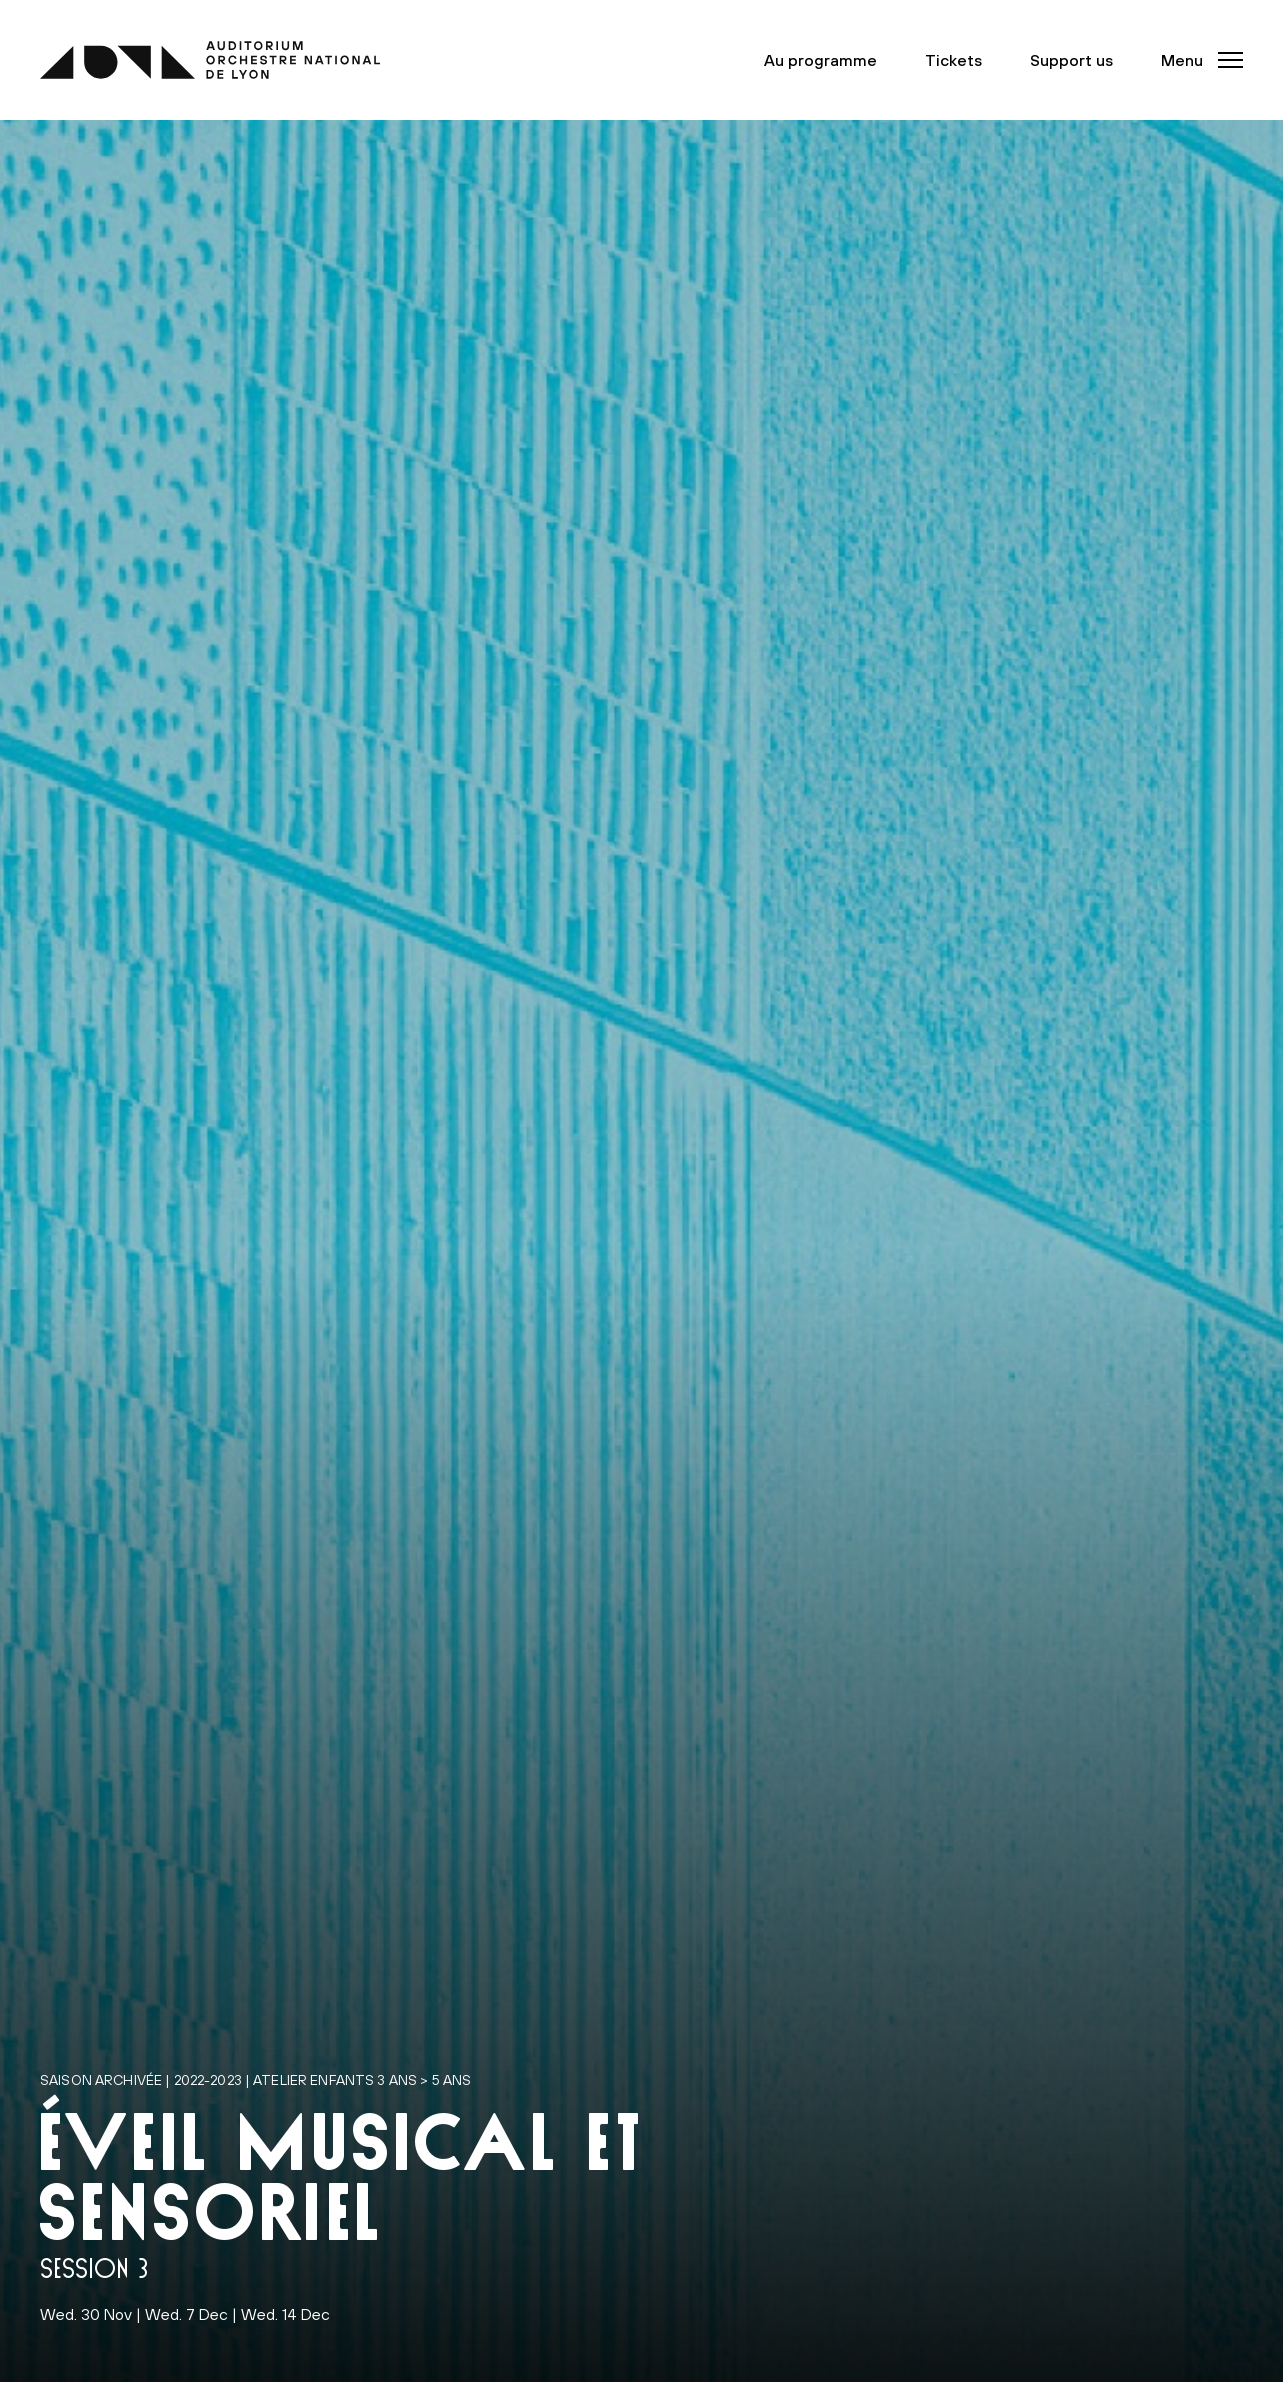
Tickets (953, 60)
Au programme (820, 60)
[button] (1196, 60)
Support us (1071, 60)
